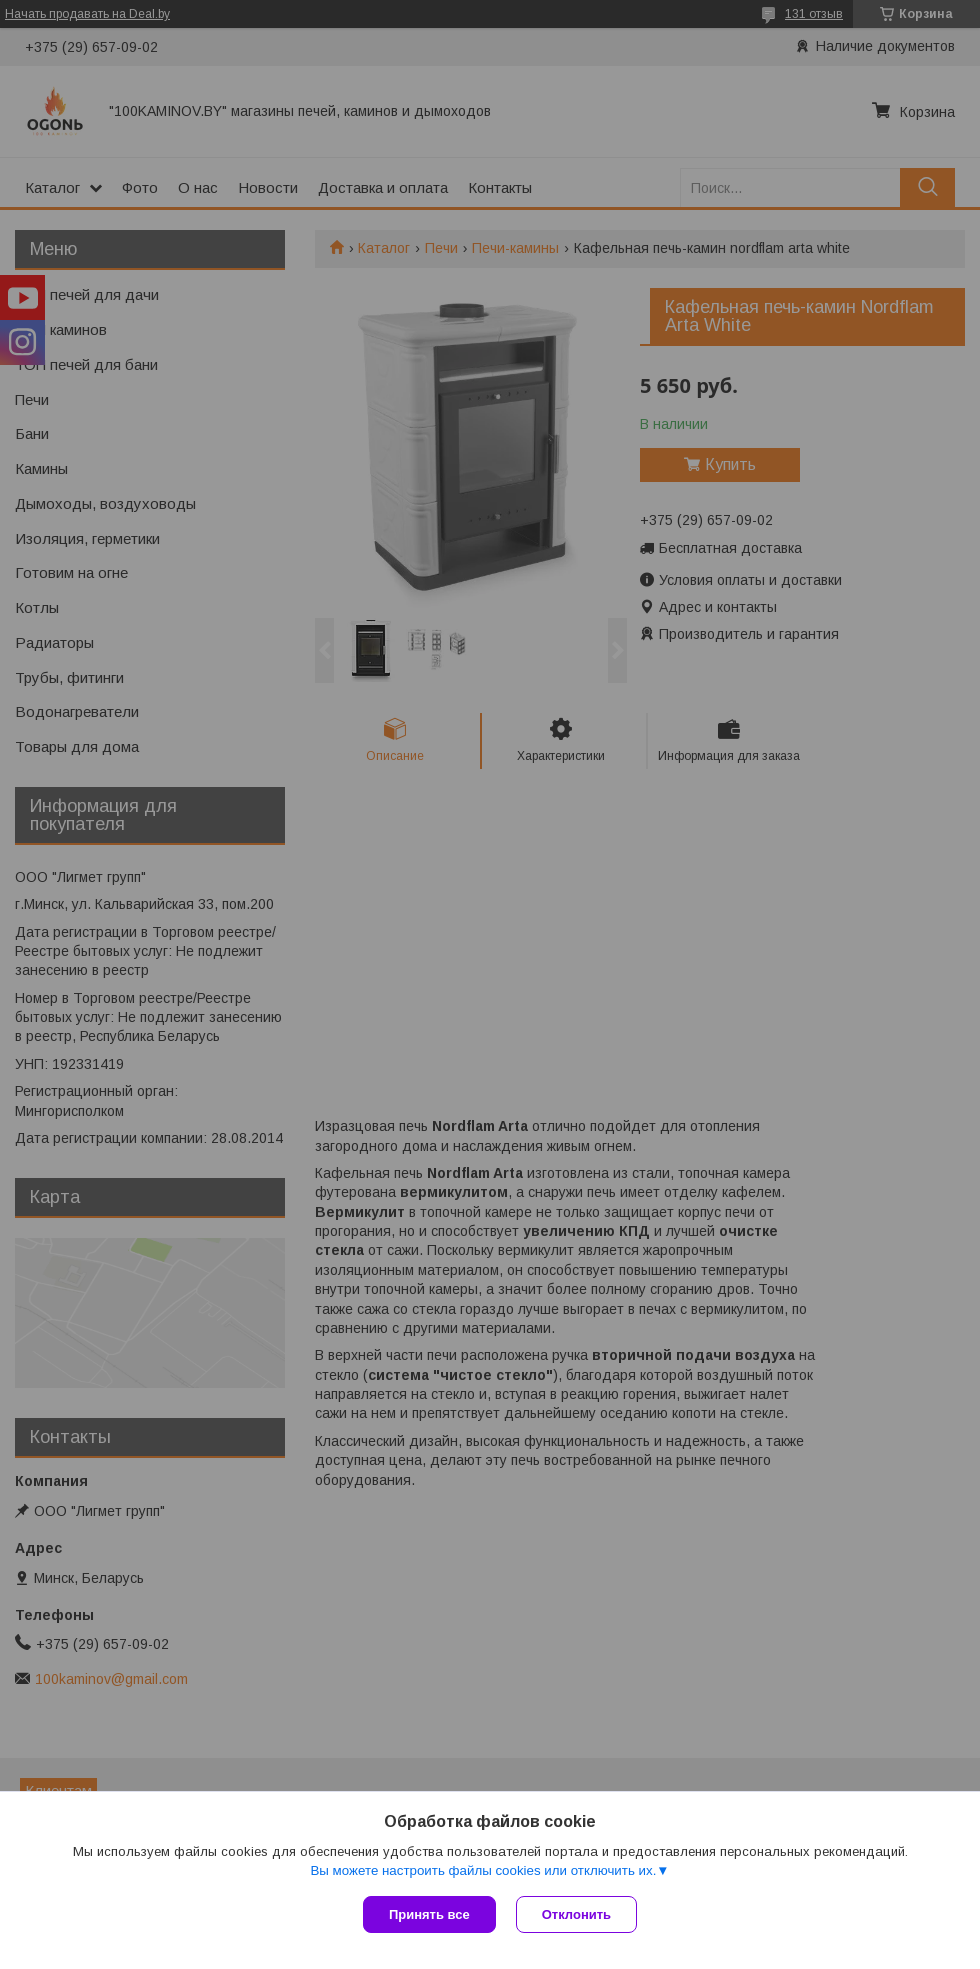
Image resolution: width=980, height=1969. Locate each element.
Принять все (429, 1914)
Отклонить (576, 1914)
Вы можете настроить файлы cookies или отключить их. (483, 1870)
